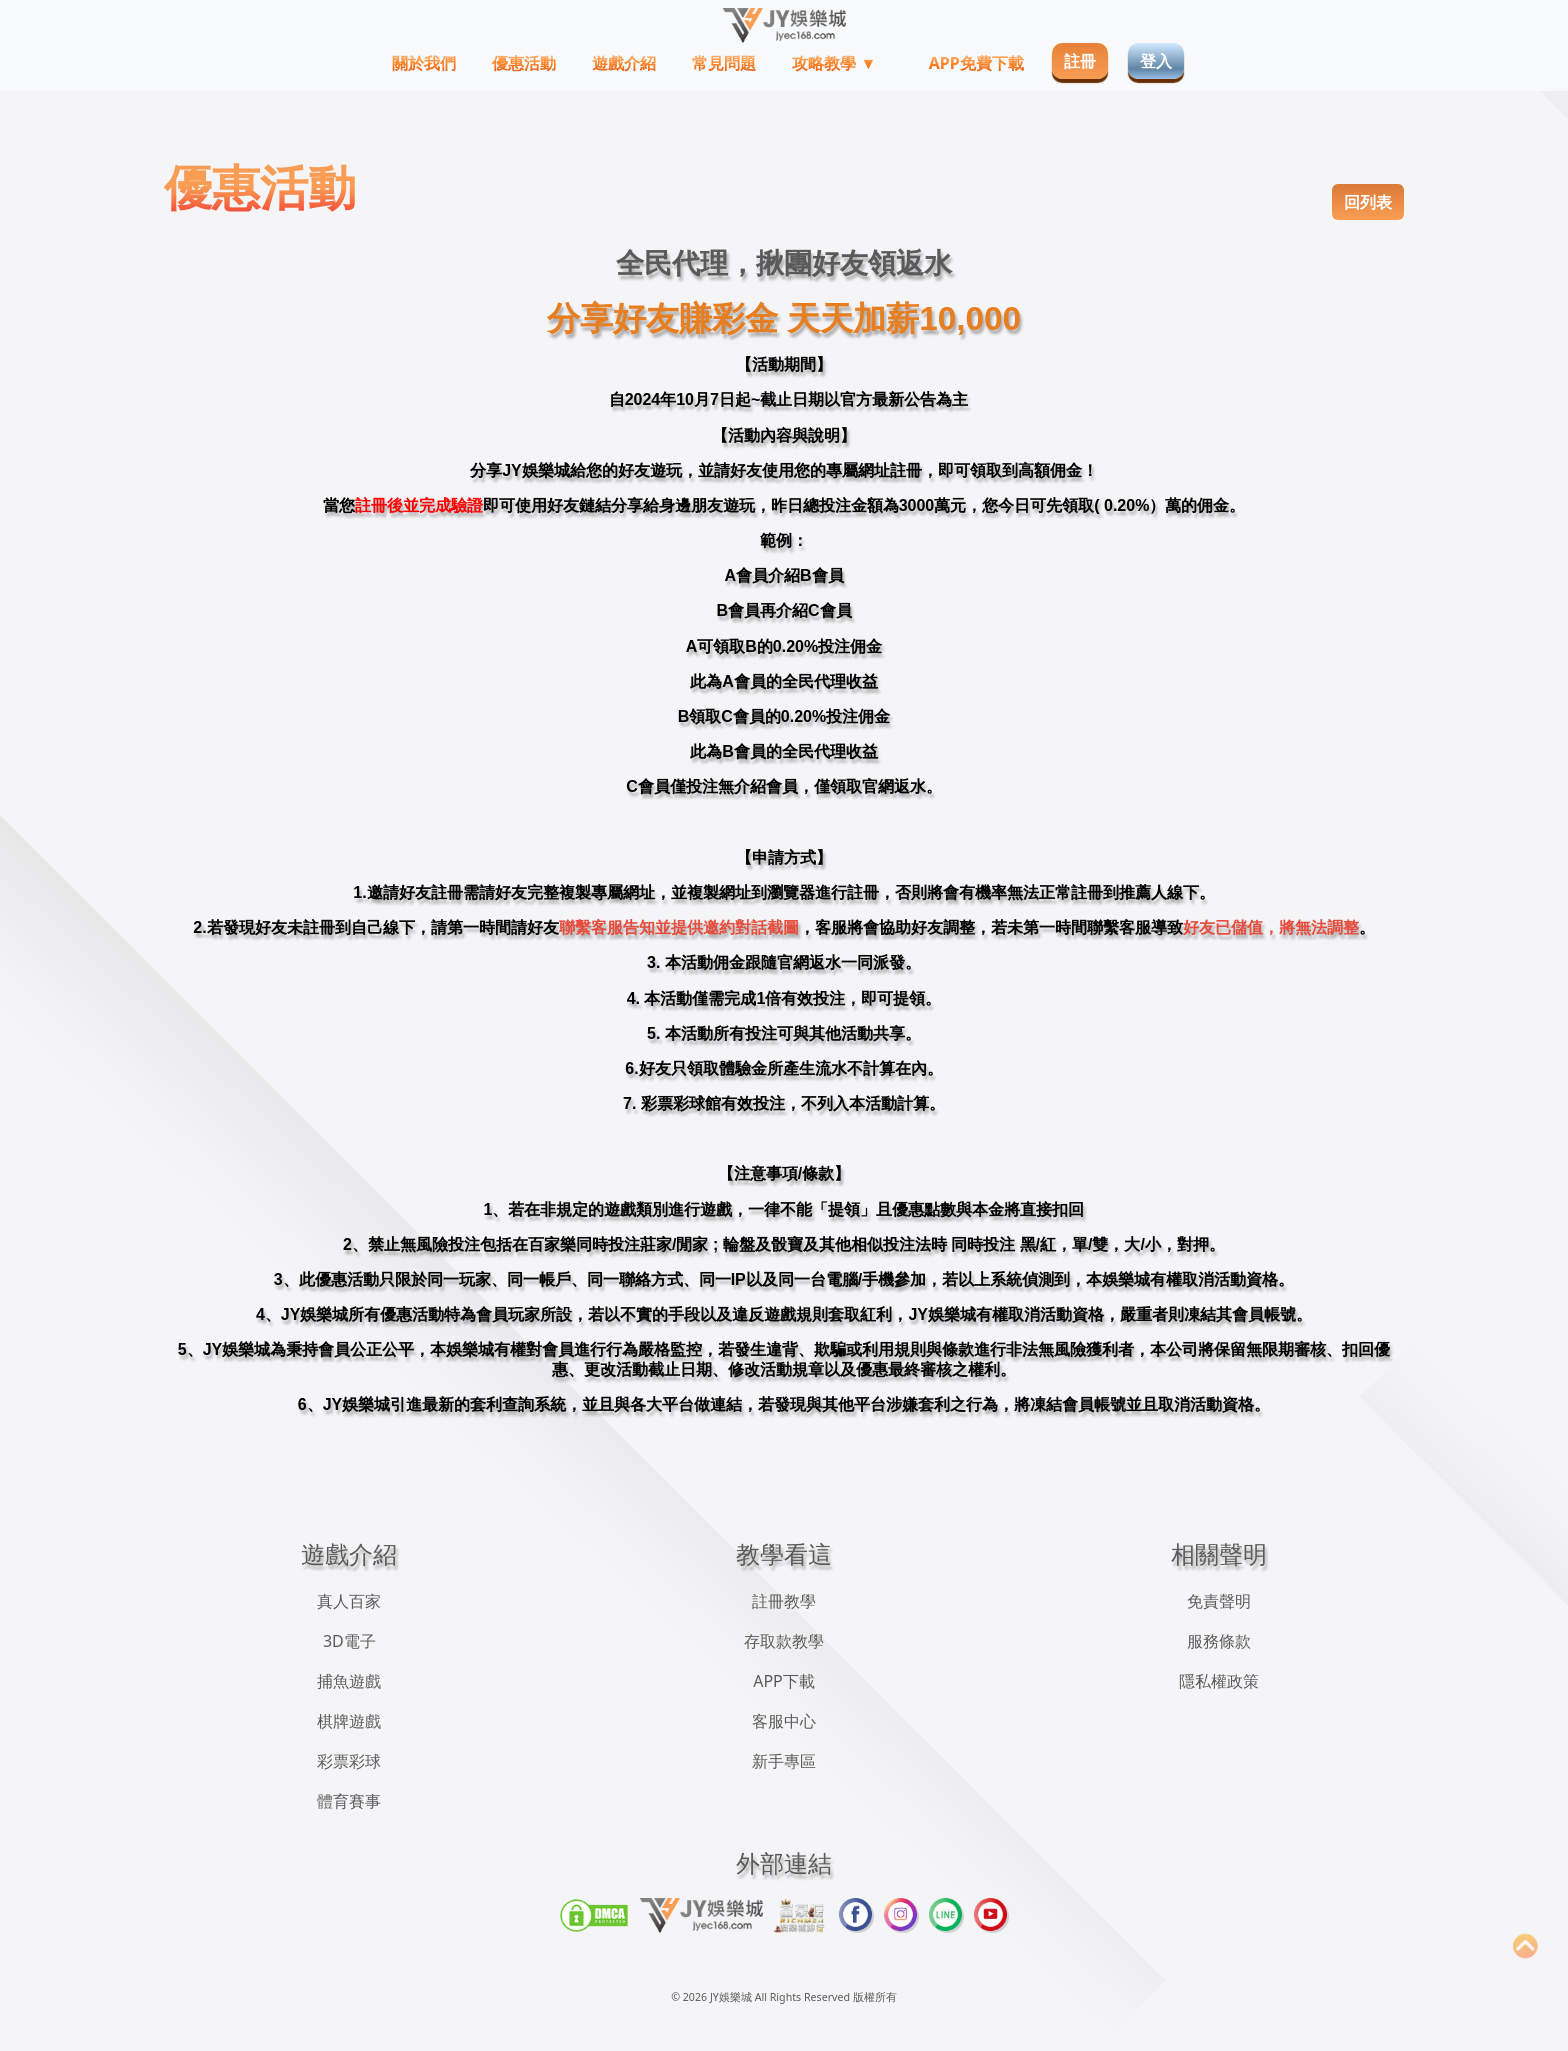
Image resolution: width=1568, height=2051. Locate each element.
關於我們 (424, 63)
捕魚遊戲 (349, 1681)
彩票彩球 (349, 1761)
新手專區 (784, 1761)
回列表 (1368, 202)
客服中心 (784, 1721)
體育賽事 (349, 1801)
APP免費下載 (976, 63)
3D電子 (349, 1641)
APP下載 (784, 1681)
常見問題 (724, 63)
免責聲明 (1219, 1601)
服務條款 (1219, 1641)
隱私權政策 (1219, 1681)
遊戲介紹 (624, 63)
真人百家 (349, 1601)
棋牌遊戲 (349, 1721)
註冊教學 (784, 1601)
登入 (1156, 61)
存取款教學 (784, 1641)
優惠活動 (524, 63)
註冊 (1080, 61)
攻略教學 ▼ (836, 63)
